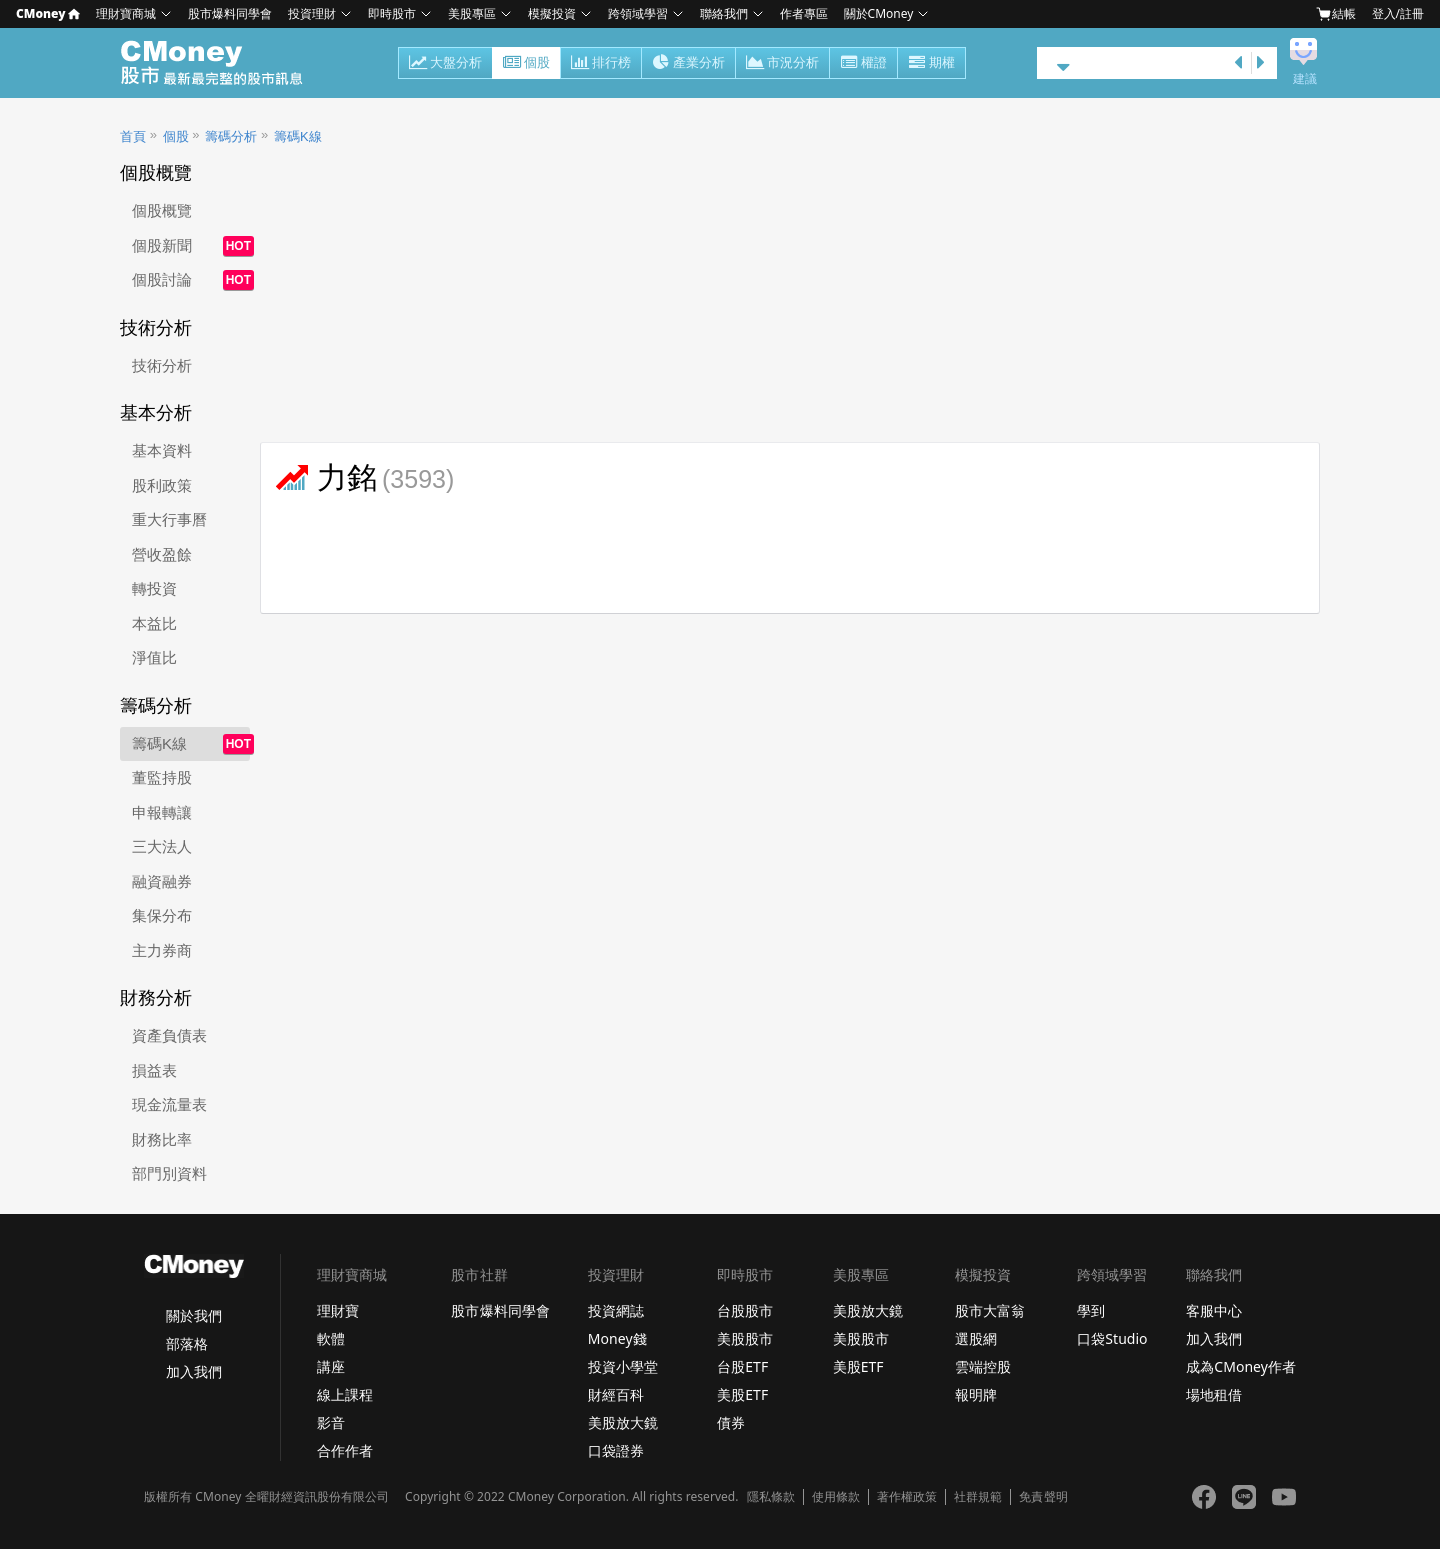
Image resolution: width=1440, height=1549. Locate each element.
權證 (863, 64)
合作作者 (345, 1450)
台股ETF (742, 1366)
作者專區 (804, 13)
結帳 (1336, 14)
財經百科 (616, 1394)
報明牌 (976, 1394)
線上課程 (345, 1394)
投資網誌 (616, 1310)
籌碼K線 (298, 136)
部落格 (187, 1343)
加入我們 (194, 1371)
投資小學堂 (623, 1366)
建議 (1305, 79)
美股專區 (472, 13)
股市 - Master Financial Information (222, 63)
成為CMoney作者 (1241, 1366)
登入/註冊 (1398, 13)
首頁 (133, 136)
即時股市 (392, 13)
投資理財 (312, 13)
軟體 (331, 1338)
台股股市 (745, 1310)
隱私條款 (771, 1497)
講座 (331, 1366)
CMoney (48, 13)
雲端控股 (983, 1366)
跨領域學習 (638, 13)
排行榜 (601, 64)
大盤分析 (445, 64)
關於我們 (194, 1315)
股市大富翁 (990, 1310)
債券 (731, 1422)
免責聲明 (1043, 1497)
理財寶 (338, 1310)
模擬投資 (552, 13)
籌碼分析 (231, 136)
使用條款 (836, 1497)
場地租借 (1214, 1394)
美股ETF (742, 1394)
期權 (931, 64)
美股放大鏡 (623, 1422)
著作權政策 (907, 1497)
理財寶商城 (126, 13)
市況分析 (782, 64)
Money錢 (617, 1338)
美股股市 (745, 1338)
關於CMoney (879, 13)
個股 (526, 64)
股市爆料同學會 (230, 13)
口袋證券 (616, 1450)
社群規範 (978, 1497)
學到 (1091, 1310)
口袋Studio (1112, 1338)
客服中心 (1214, 1310)
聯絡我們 (724, 13)
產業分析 (688, 64)
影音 (331, 1422)
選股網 (976, 1338)
